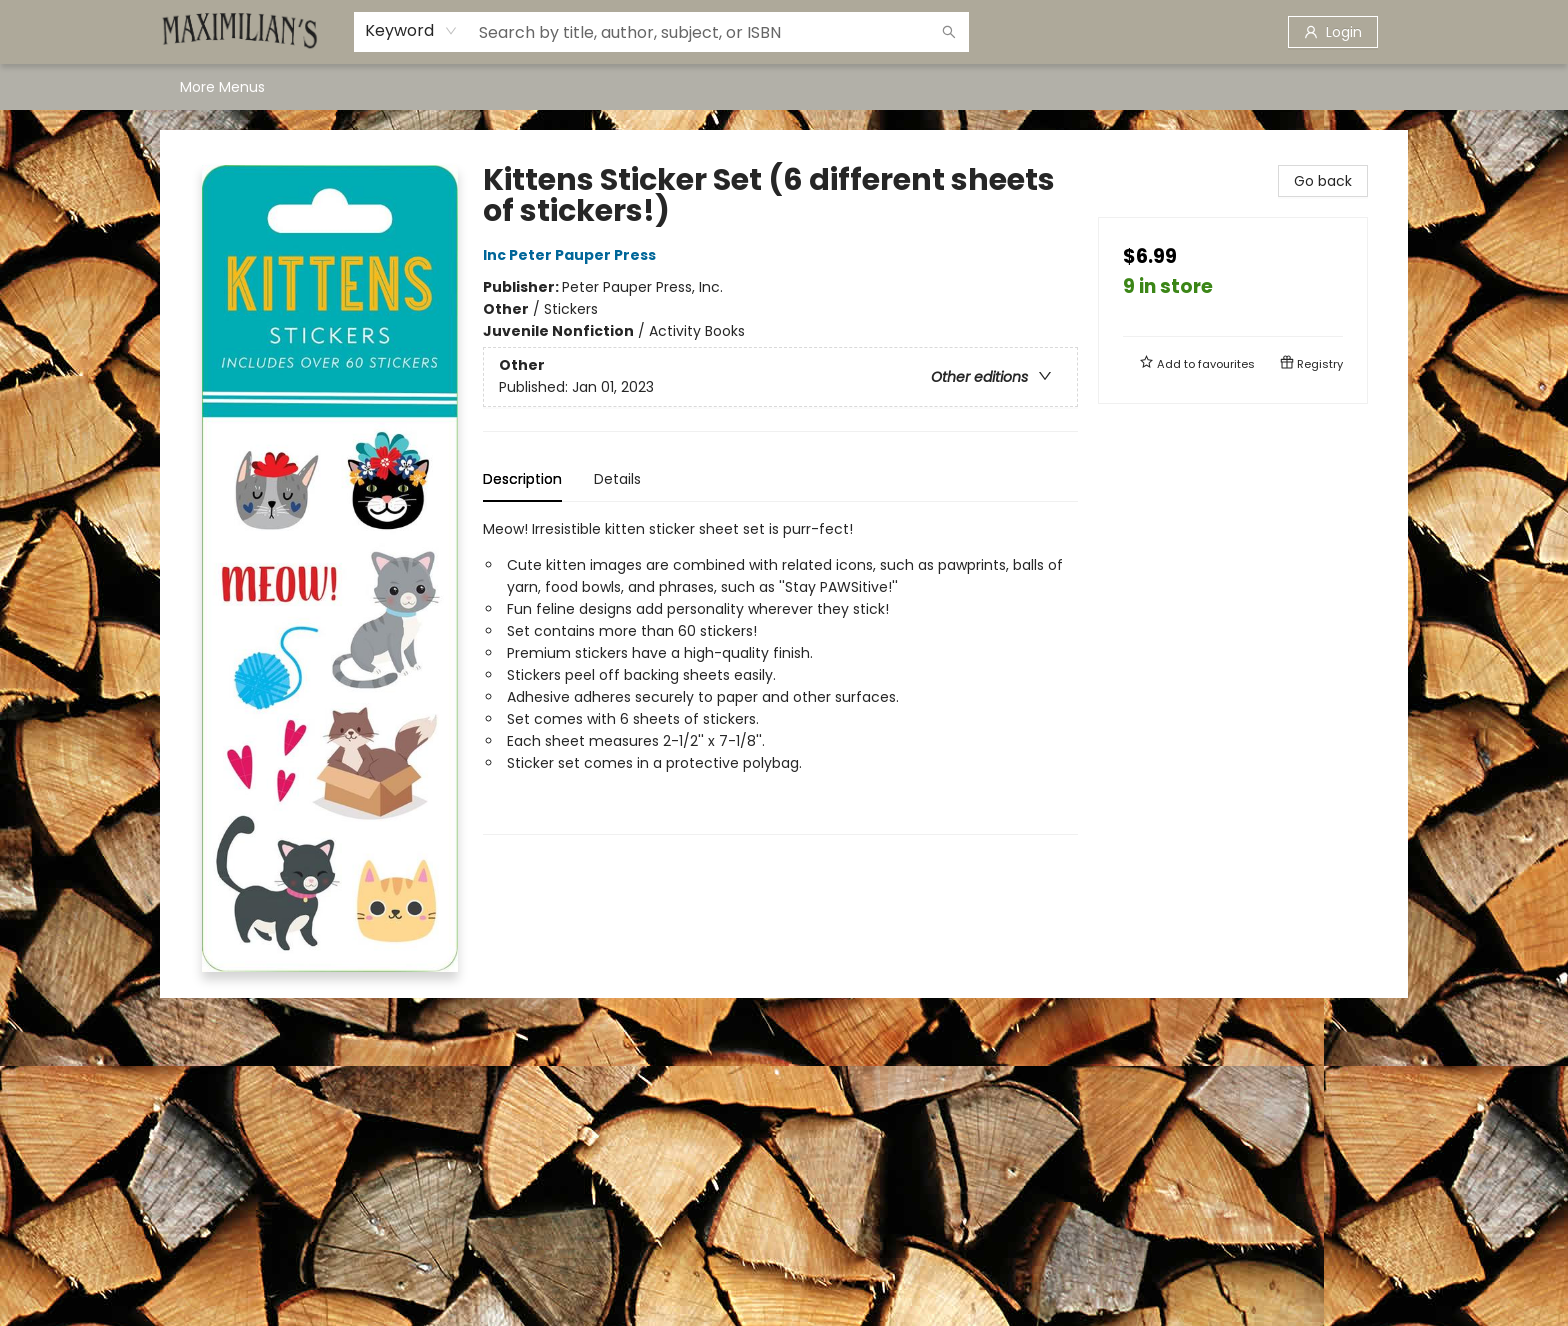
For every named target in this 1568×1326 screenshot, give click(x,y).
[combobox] (411, 31)
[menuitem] (201, 87)
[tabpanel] (780, 676)
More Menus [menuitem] (1222, 87)
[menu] (784, 87)
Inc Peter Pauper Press (572, 255)
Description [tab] (522, 479)
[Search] (949, 32)
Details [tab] (617, 479)
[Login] (1333, 32)
